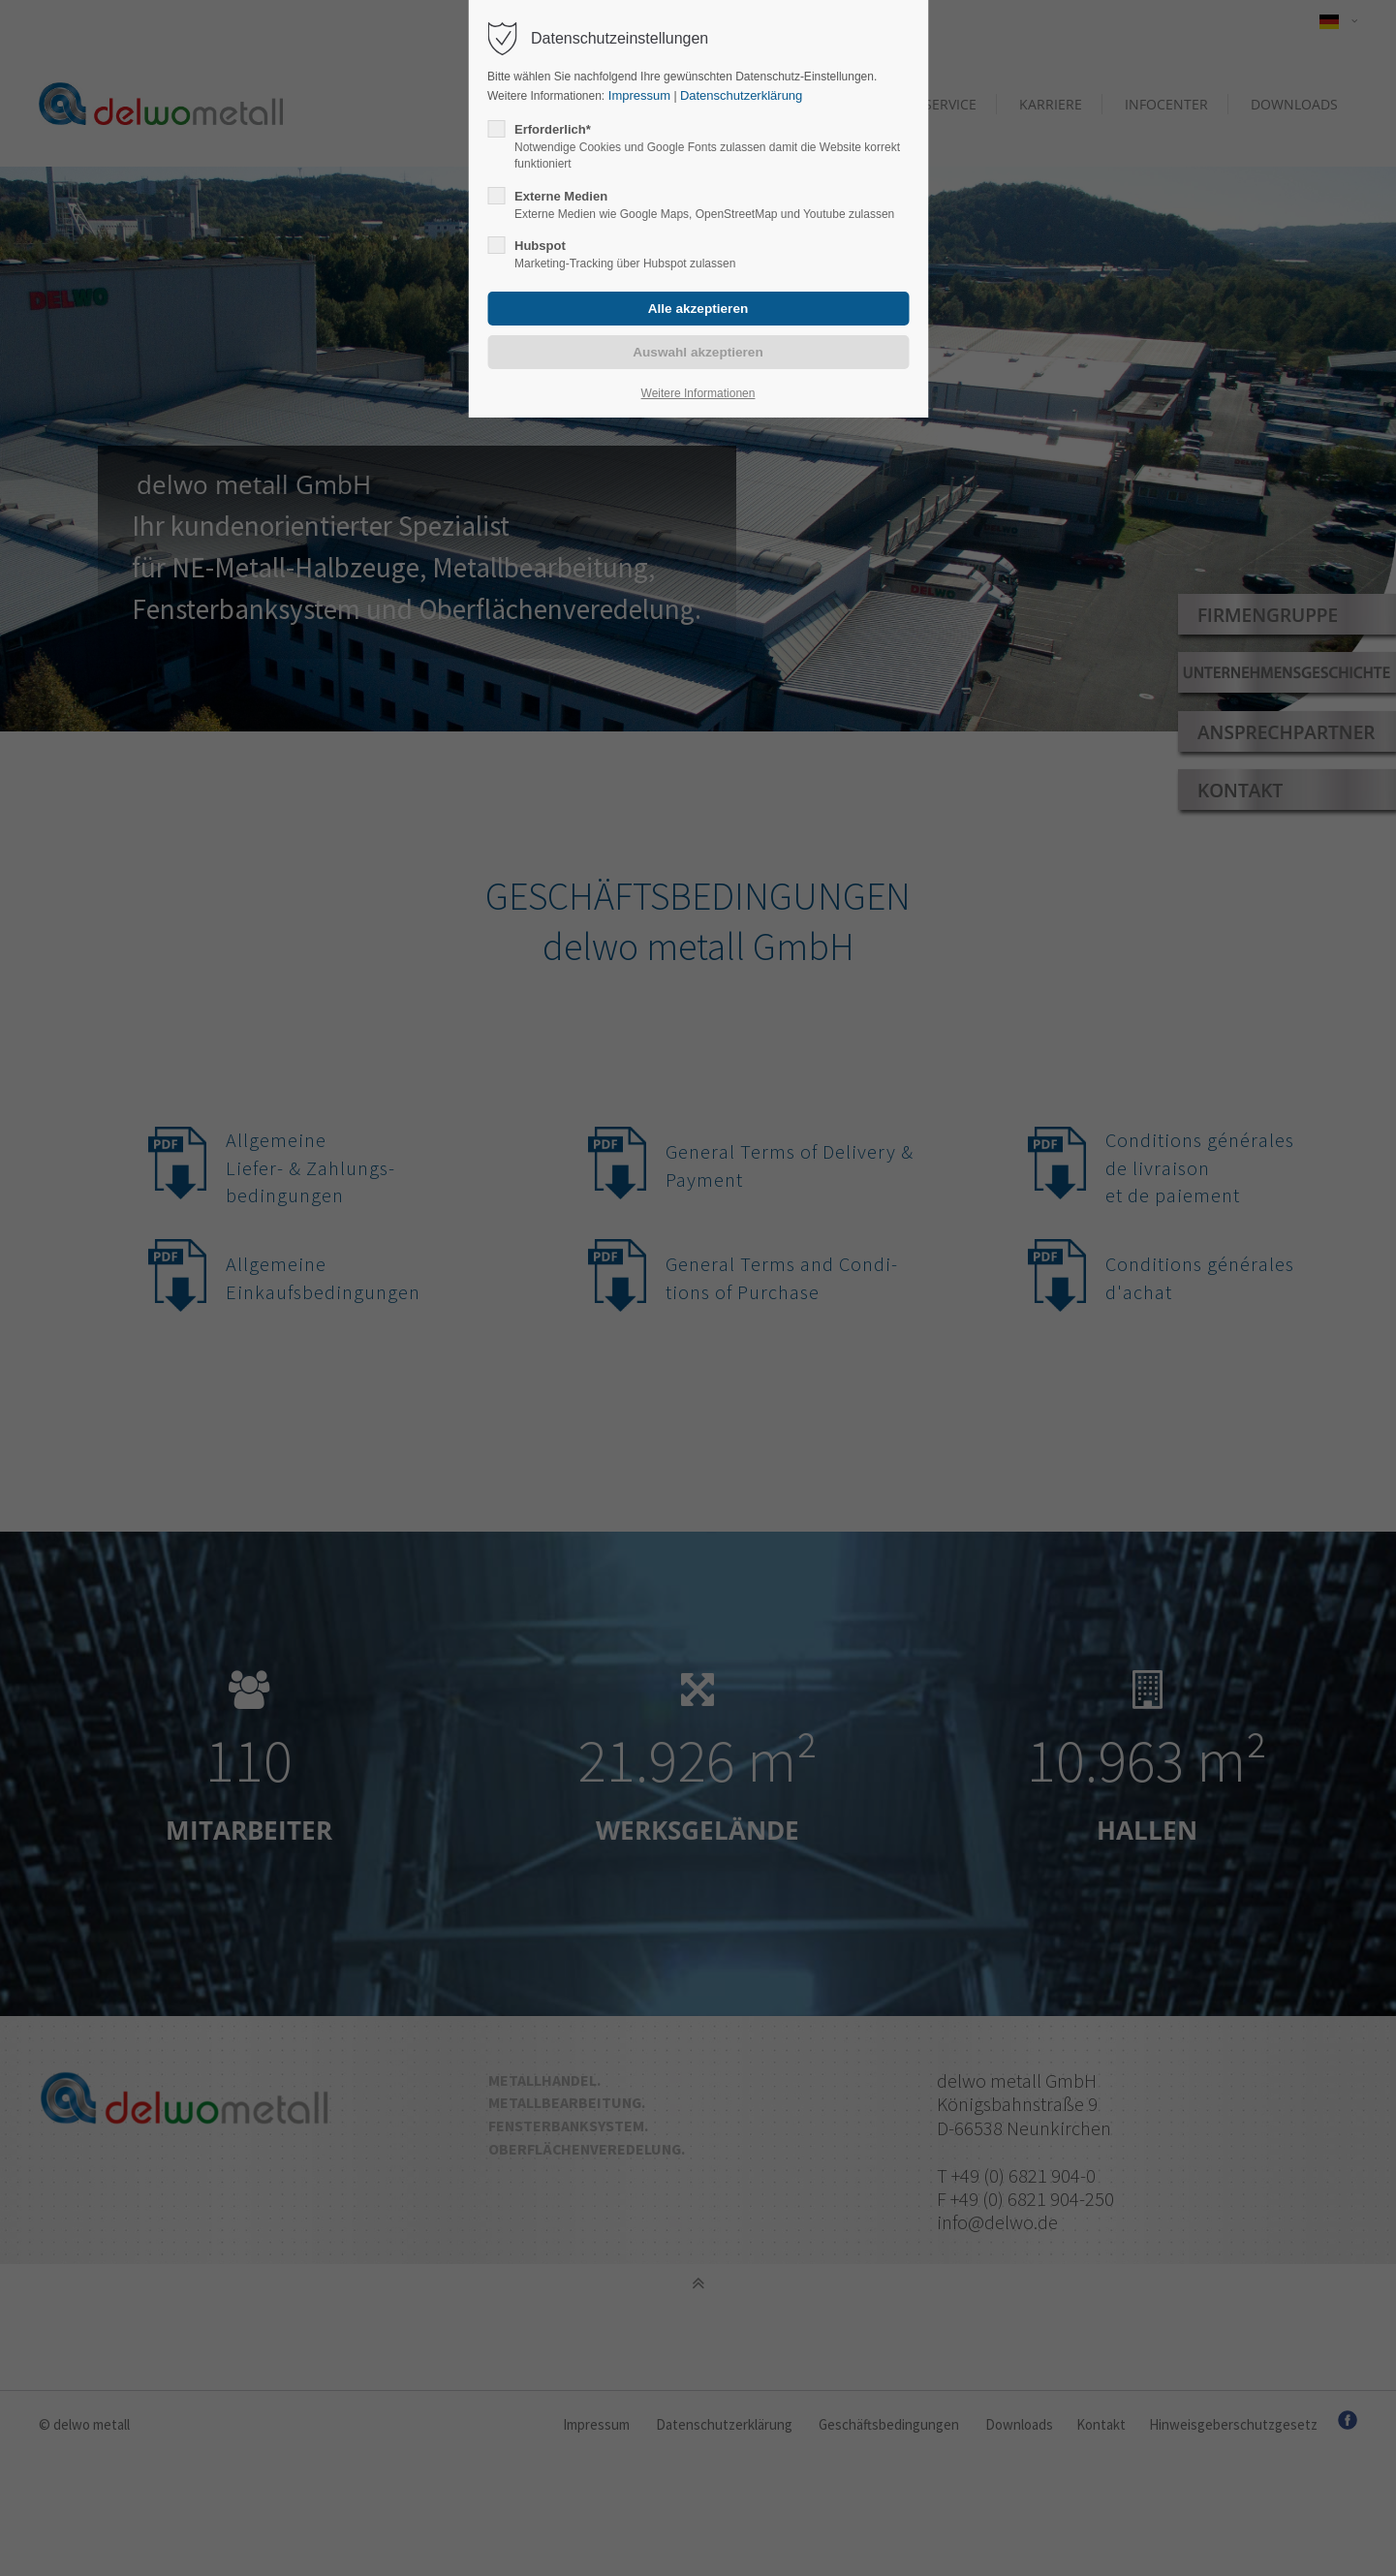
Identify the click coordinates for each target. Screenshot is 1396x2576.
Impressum (637, 95)
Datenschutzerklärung (741, 95)
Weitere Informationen (698, 393)
